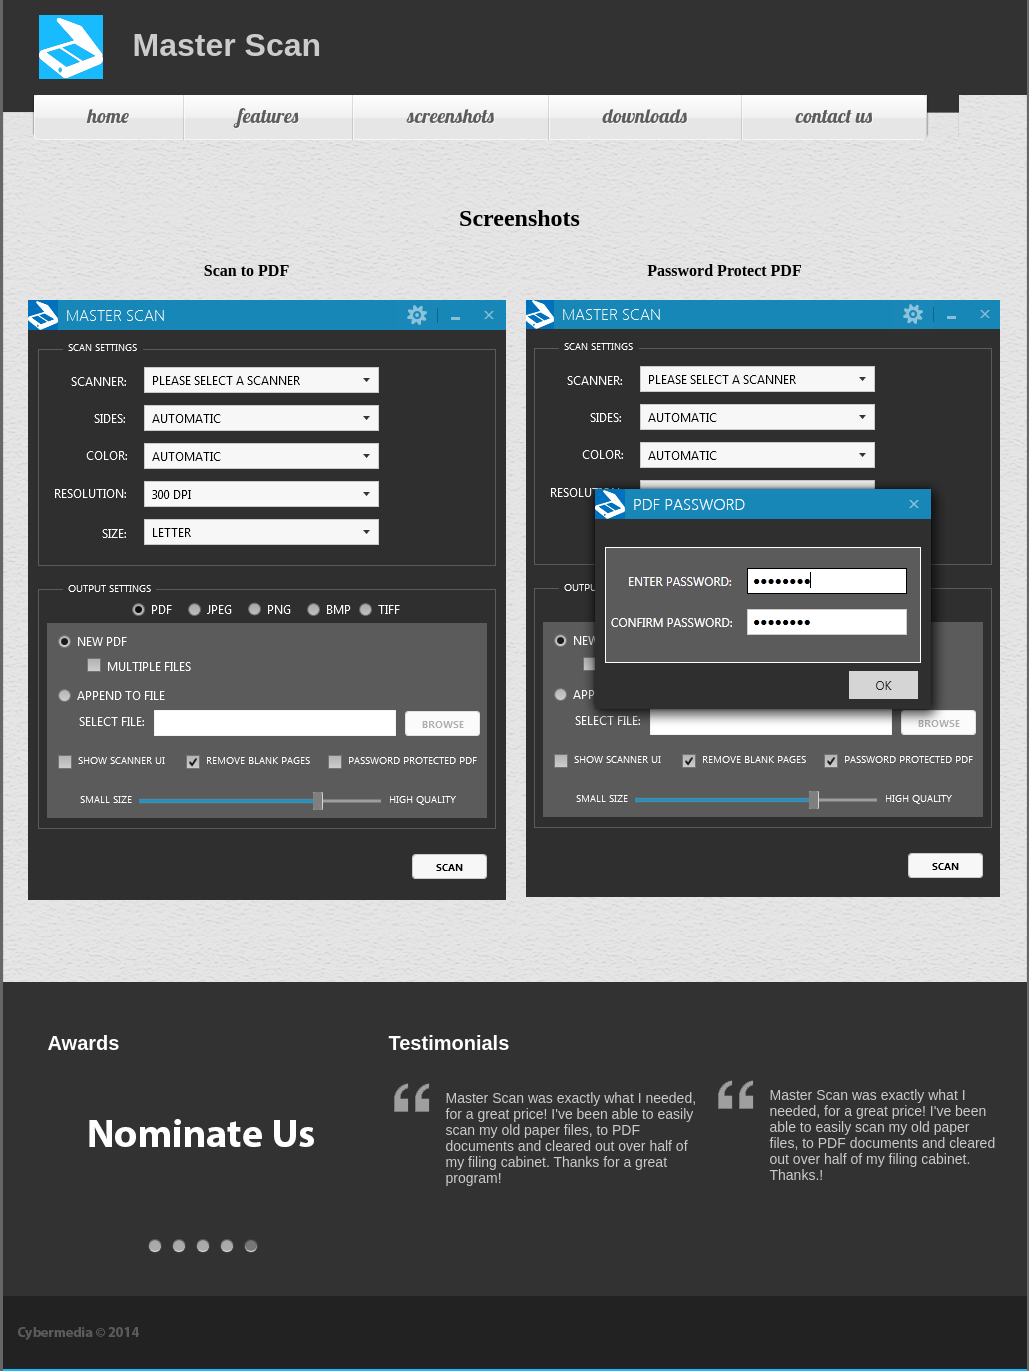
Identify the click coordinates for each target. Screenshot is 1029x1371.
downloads (645, 115)
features (268, 115)
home (108, 115)
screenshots (450, 115)
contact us (834, 115)
